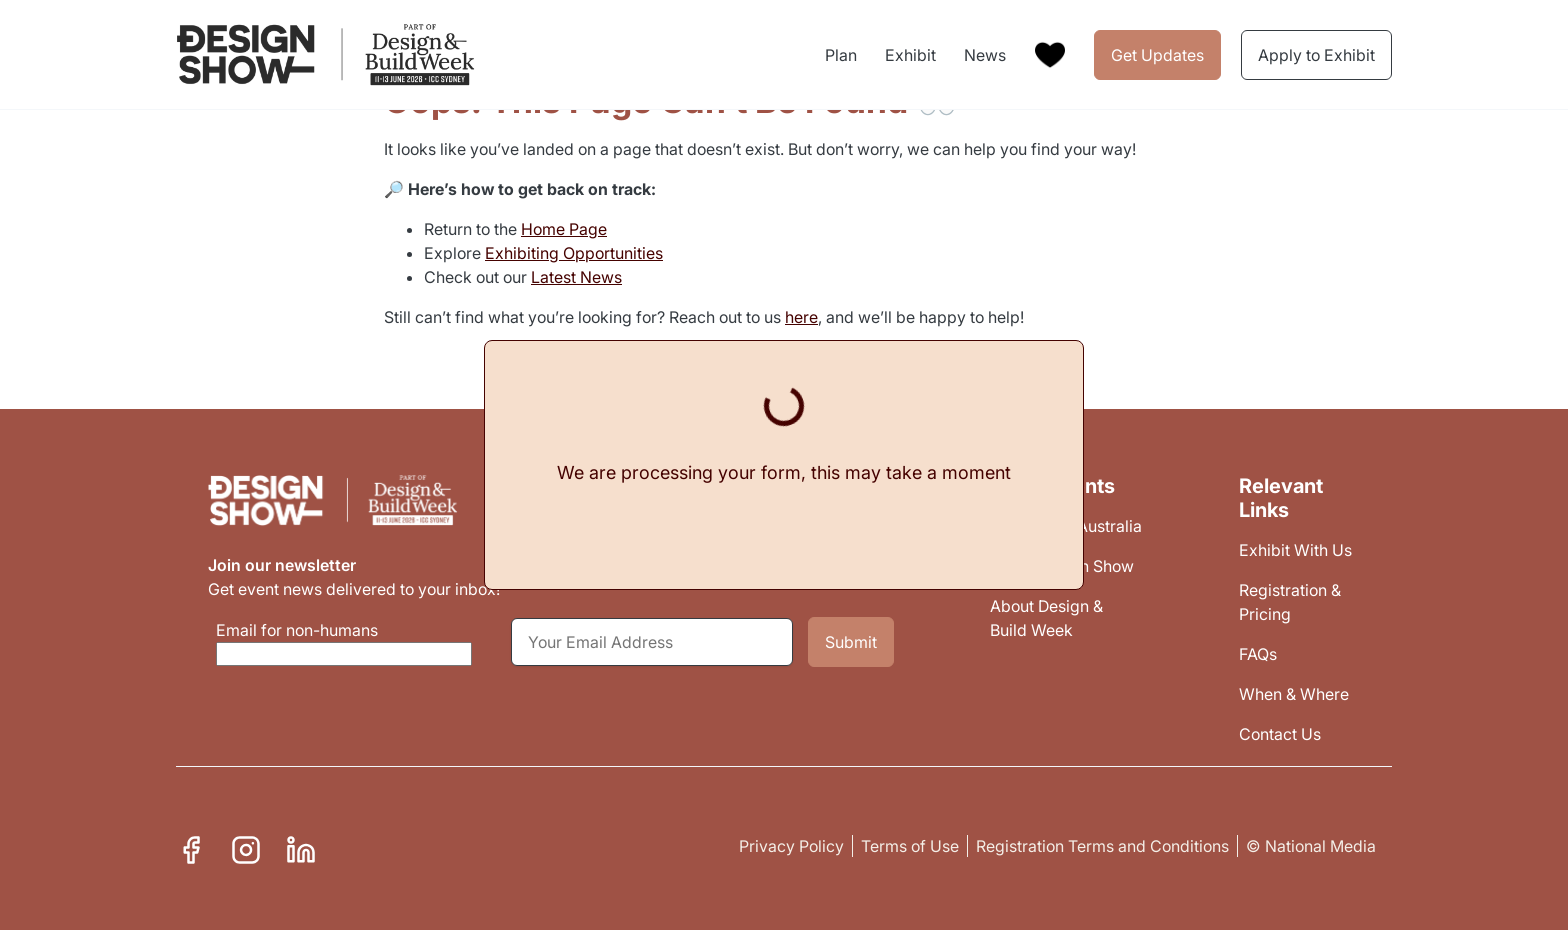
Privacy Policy (791, 846)
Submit (851, 642)
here (801, 317)
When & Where (1294, 694)
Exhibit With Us (1295, 550)
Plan (841, 55)
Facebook (191, 847)
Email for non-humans (297, 630)
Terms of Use (910, 846)
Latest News (576, 277)
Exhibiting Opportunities (574, 253)
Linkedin (301, 847)
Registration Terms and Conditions (1102, 846)
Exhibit (910, 55)
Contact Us (1280, 734)
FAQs (1258, 654)
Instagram (246, 847)
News (985, 55)
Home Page (564, 229)
